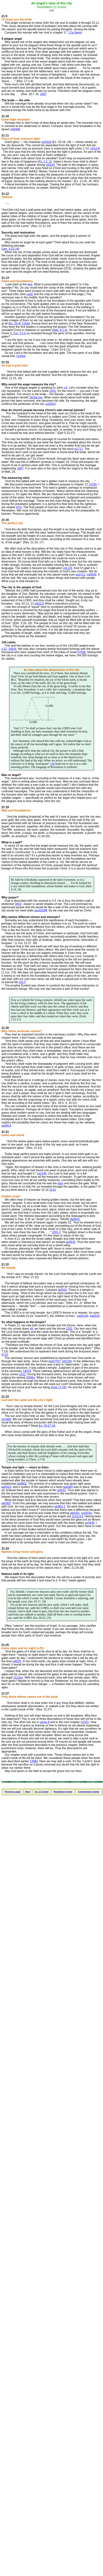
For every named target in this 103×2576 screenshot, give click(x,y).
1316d (26, 323)
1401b (12, 648)
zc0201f (50, 403)
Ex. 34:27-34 (47, 1425)
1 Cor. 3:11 (18, 333)
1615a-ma (35, 397)
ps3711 (80, 574)
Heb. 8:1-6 (60, 330)
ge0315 (6, 1486)
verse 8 (44, 1722)
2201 (69, 1328)
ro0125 (50, 164)
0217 (22, 982)
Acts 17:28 (59, 1387)
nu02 (29, 294)
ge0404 (68, 1486)
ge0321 (75, 1513)
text (30, 284)
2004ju (30, 1377)
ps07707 (54, 1361)
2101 (53, 390)
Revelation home (63, 1791)
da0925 (75, 1219)
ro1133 (67, 568)
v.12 (4, 648)
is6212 (39, 603)
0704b (82, 652)
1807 (43, 94)
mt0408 (15, 129)
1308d (34, 1761)
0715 (4, 1354)
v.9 (65, 387)
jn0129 (66, 1361)
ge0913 (6, 1125)
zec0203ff (40, 910)
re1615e (86, 1513)
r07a (19, 507)
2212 (22, 1374)
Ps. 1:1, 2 (45, 161)
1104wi (20, 356)
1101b (93, 484)
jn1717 (78, 448)
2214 (52, 1189)
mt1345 (42, 1173)
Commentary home (88, 1791)
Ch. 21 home (42, 1791)
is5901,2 (59, 1506)
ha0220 (95, 1315)
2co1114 (77, 1516)
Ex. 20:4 (14, 323)
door (60, 1183)
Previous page (13, 1791)
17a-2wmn (75, 32)
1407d (27, 1371)
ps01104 (82, 1315)
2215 (84, 1722)
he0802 (21, 1483)
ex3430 (90, 1522)
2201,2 (56, 1232)
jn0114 (94, 148)
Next (27, 1791)
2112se (18, 1677)
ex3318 (46, 141)
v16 (52, 763)
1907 (20, 468)
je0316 (62, 1289)
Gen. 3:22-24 (9, 248)
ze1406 (6, 1419)
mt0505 (91, 574)
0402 (18, 903)
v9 (31, 1328)
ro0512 (61, 1490)
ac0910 (70, 1242)
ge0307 (6, 1503)
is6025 (17, 1661)
